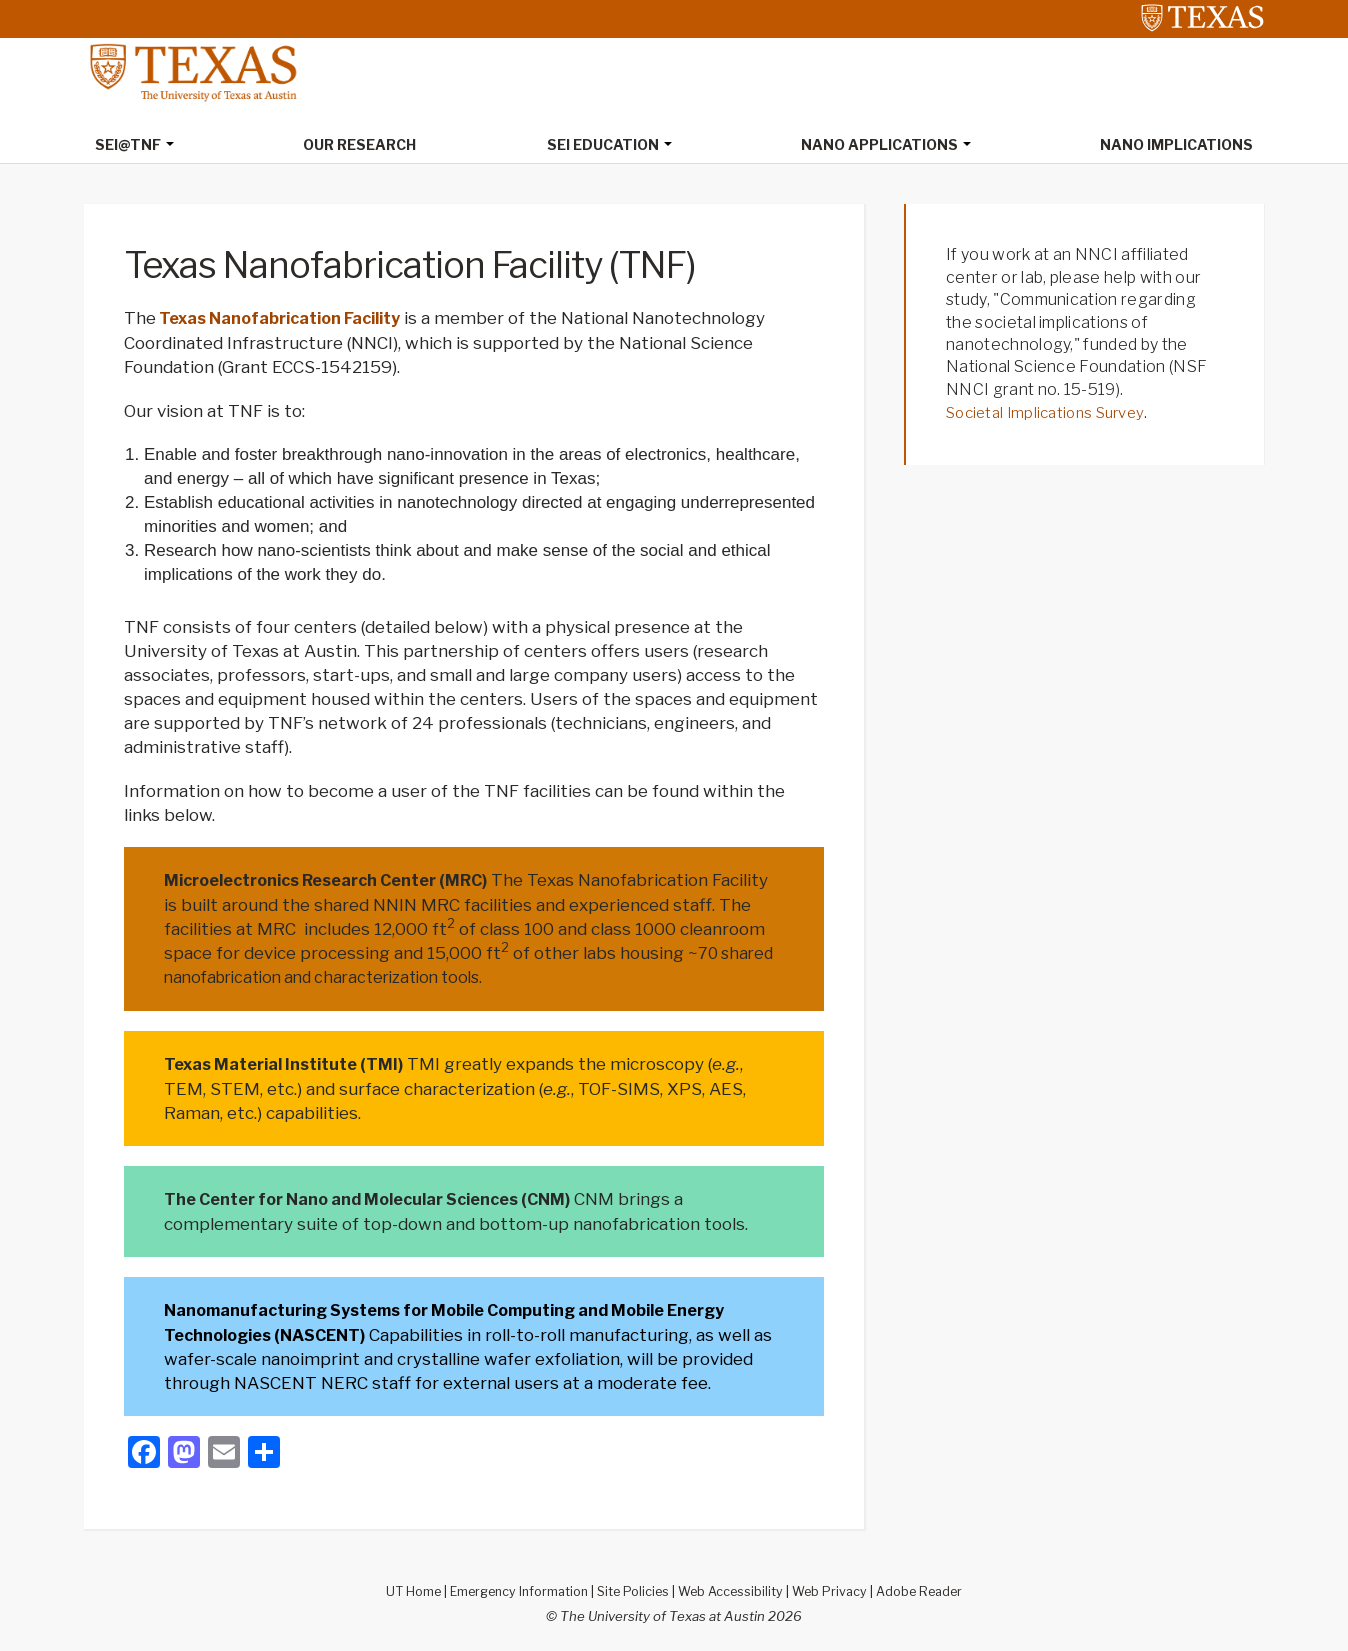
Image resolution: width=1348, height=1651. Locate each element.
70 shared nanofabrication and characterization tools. (387, 976)
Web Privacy (837, 1588)
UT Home (400, 1588)
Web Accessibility (734, 1588)
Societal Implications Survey (1052, 413)
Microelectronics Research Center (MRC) (342, 880)
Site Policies (633, 1588)
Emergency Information (512, 1588)
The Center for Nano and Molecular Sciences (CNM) (387, 1197)
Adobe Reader (931, 1588)
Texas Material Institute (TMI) (293, 1063)
